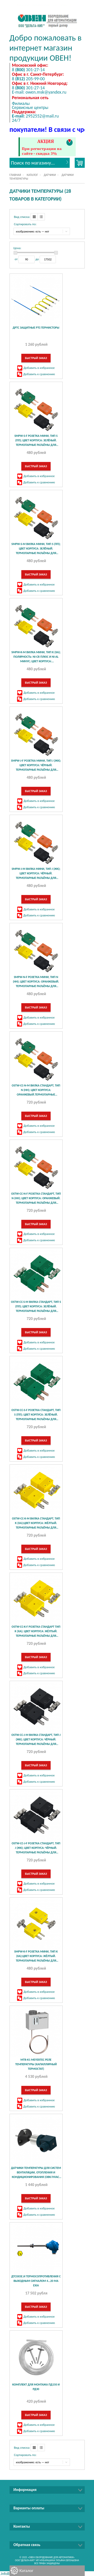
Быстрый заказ (36, 358)
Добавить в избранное (39, 368)
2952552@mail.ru (35, 116)
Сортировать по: (25, 224)
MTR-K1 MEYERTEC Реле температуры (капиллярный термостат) (36, 2064)
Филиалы (21, 103)
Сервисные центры (30, 107)
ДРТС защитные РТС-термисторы (36, 327)
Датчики (50, 175)
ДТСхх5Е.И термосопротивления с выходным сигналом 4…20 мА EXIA (36, 2281)
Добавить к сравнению (39, 374)
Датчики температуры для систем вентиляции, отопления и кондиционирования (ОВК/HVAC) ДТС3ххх (36, 2172)
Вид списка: (22, 217)
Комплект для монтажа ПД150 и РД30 (36, 2387)
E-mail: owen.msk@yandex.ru (39, 92)
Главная (15, 175)
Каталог (32, 175)
